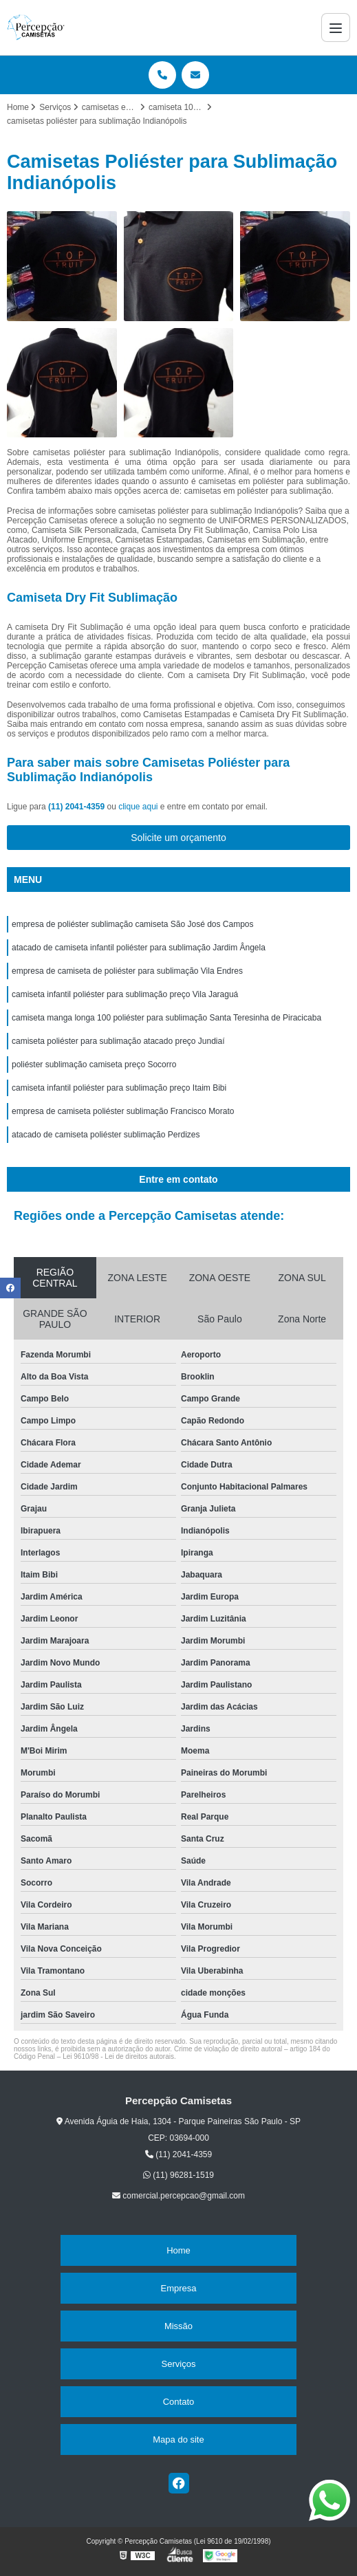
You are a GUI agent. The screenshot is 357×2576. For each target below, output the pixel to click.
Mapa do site (178, 2439)
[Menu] (335, 27)
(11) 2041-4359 (77, 806)
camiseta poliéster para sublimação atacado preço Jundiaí (118, 1041)
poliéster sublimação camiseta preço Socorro (94, 1064)
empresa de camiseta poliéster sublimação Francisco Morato (123, 1111)
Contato (179, 2402)
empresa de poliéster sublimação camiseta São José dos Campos (133, 924)
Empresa (178, 2288)
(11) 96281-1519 (178, 2175)
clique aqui (138, 806)
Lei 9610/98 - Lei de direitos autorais (118, 2056)
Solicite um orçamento (178, 837)
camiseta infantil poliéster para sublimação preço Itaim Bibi (119, 1088)
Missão (178, 2326)
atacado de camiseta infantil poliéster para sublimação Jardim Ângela (139, 947)
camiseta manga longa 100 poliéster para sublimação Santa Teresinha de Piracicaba (166, 1018)
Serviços (179, 2364)
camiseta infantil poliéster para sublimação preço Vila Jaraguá (125, 994)
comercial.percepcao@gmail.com (178, 2196)
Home (178, 2250)
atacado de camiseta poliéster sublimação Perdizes (105, 1134)
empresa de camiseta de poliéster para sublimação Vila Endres (127, 971)
